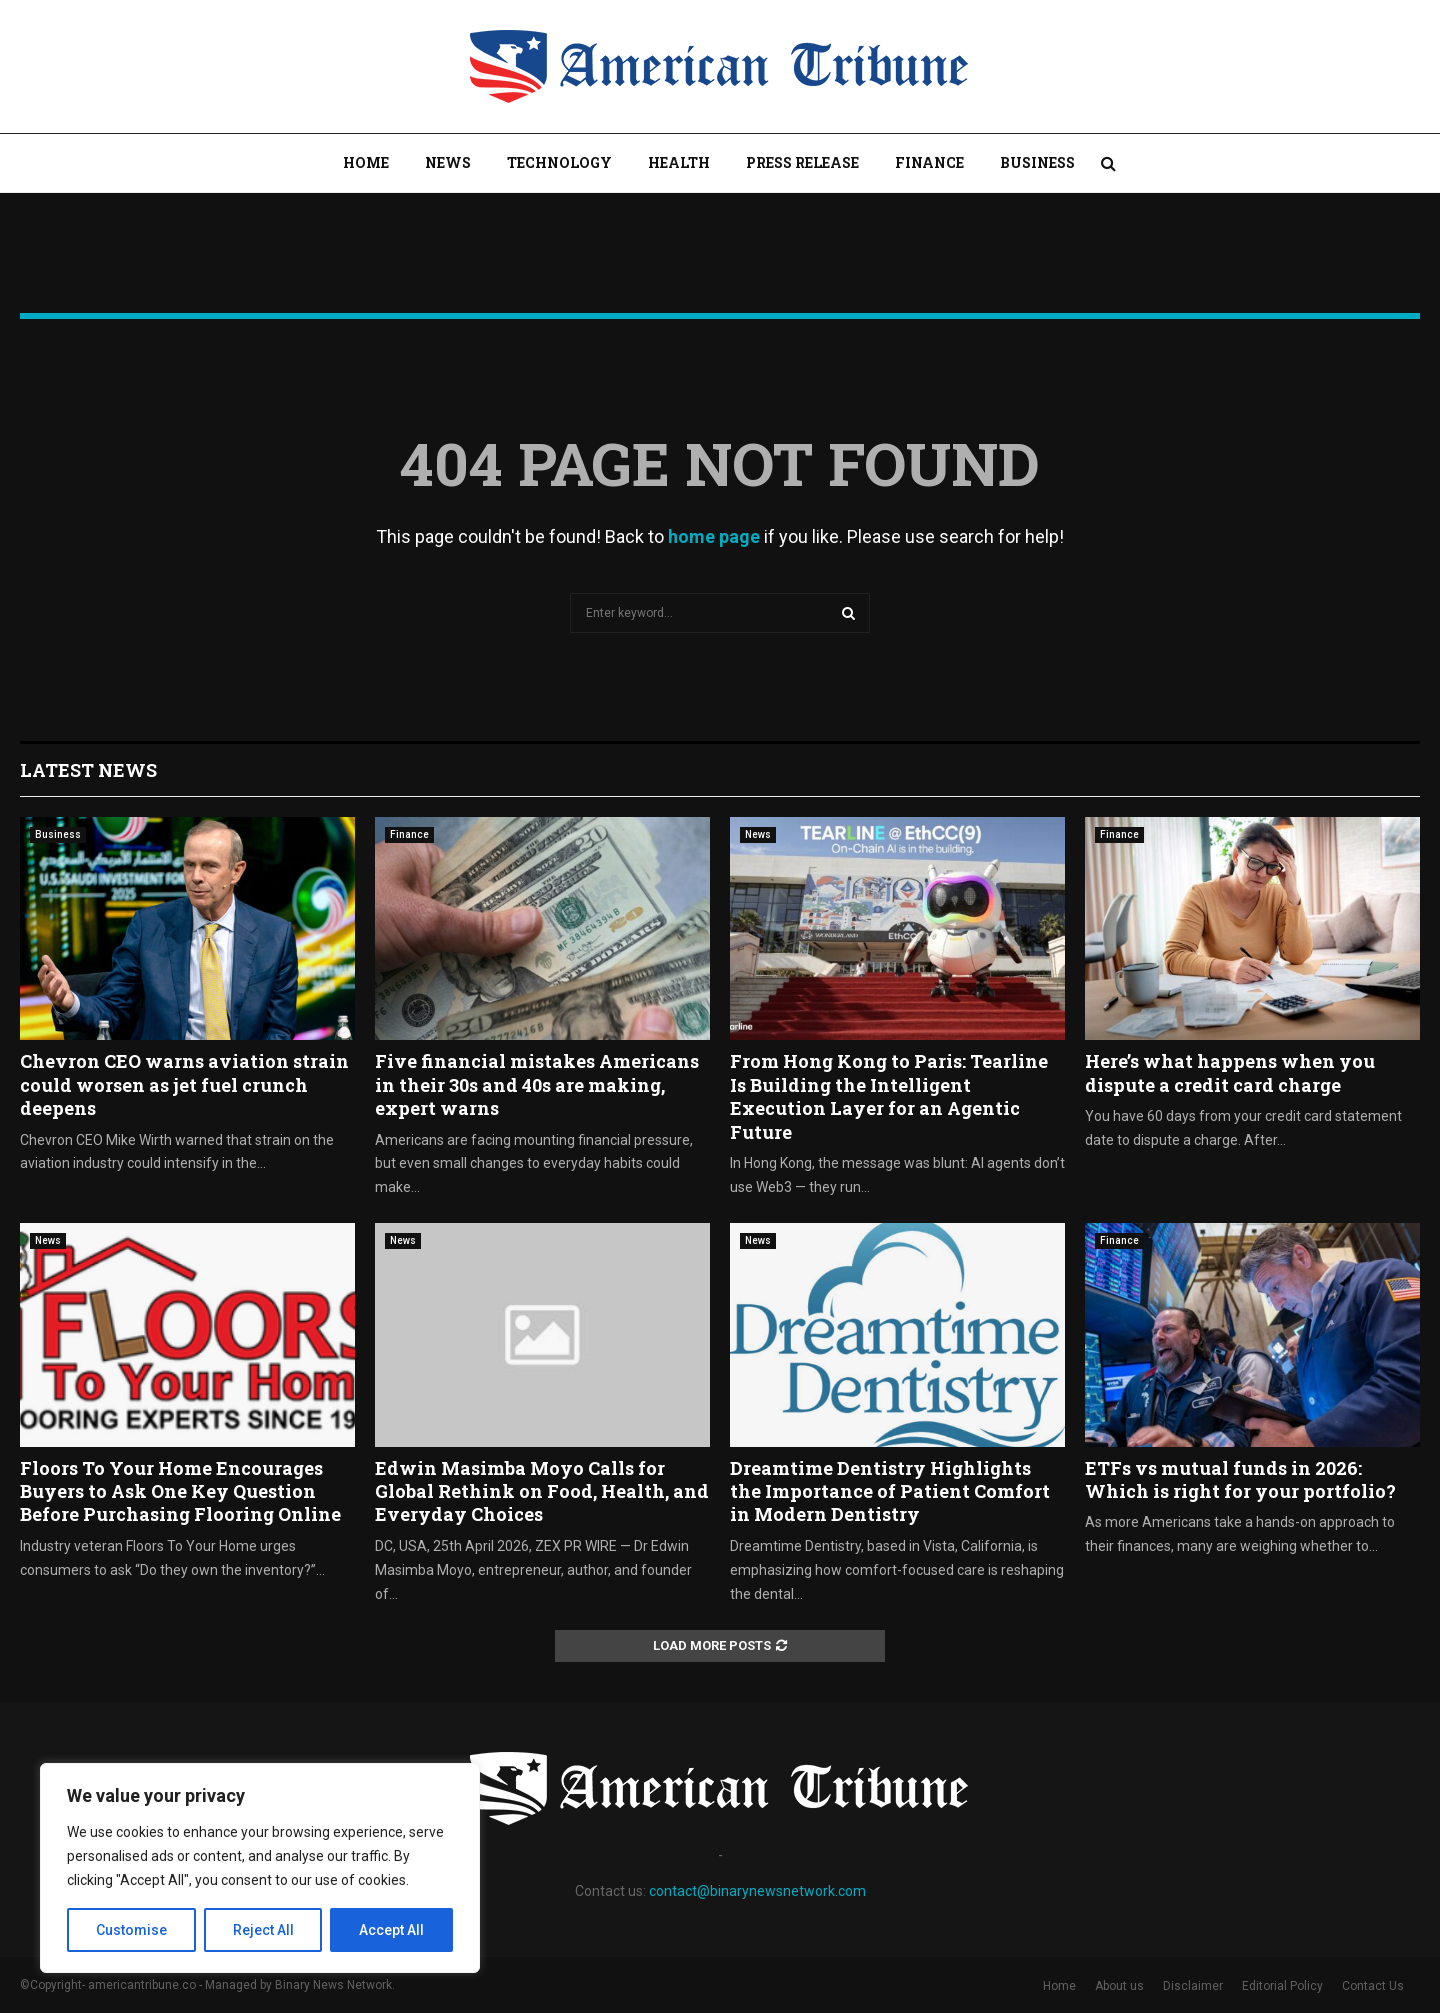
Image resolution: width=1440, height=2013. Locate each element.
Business (1037, 162)
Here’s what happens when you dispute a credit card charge (1230, 1072)
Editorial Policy (1282, 1986)
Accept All (391, 1930)
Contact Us (1373, 1986)
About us (1119, 1986)
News (448, 162)
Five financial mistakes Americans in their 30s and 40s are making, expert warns (537, 1084)
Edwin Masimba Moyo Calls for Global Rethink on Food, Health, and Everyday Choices (542, 1491)
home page (714, 536)
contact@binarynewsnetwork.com (757, 1891)
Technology (559, 162)
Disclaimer (1193, 1986)
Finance (929, 162)
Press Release (802, 162)
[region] (260, 1868)
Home (366, 162)
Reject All (263, 1930)
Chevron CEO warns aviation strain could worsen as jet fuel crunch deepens (184, 1084)
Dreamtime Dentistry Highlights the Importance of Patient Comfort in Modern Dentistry (890, 1491)
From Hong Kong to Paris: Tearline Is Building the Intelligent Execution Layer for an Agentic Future (889, 1096)
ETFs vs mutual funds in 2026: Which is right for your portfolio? (1240, 1479)
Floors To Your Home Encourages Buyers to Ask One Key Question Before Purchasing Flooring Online (180, 1491)
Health (679, 162)
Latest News (88, 770)
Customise (131, 1930)
